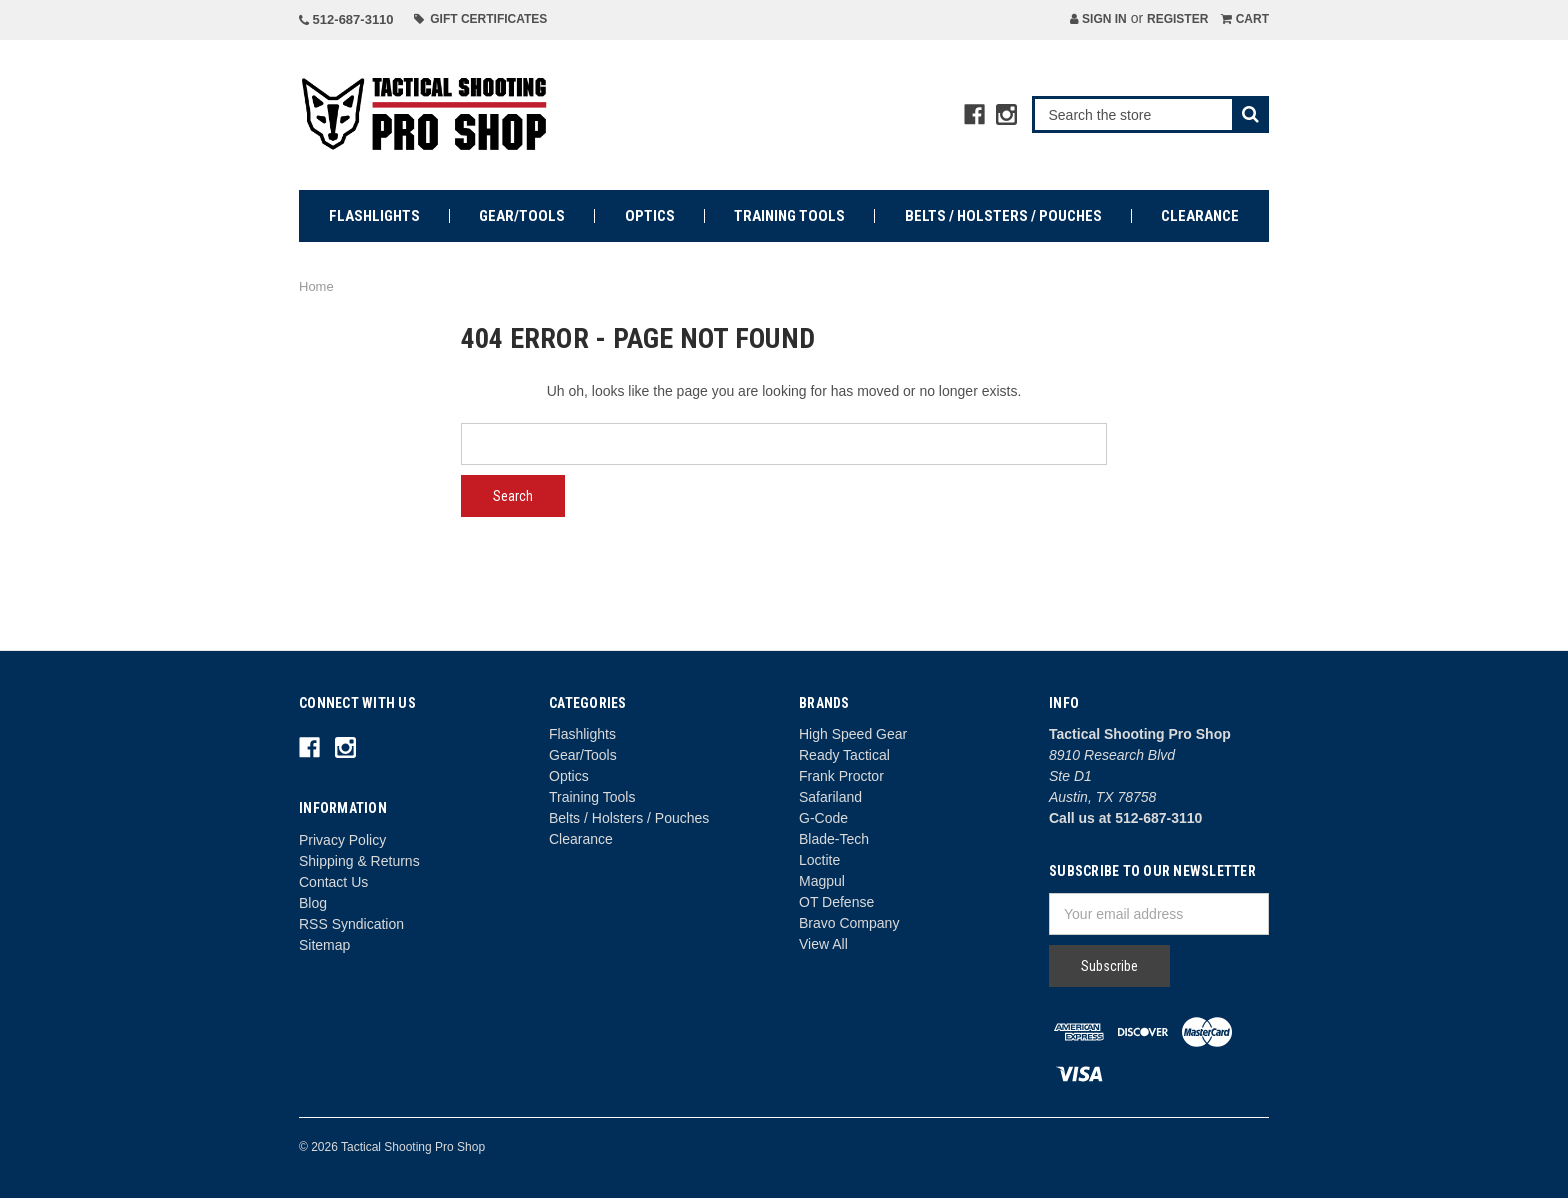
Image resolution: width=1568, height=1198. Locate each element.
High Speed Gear (853, 734)
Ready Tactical (844, 755)
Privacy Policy (342, 840)
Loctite (819, 860)
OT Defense (836, 902)
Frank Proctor (841, 776)
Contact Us (333, 882)
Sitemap (324, 945)
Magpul (822, 881)
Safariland (830, 797)
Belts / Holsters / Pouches (1003, 216)
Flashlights (374, 216)
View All (823, 944)
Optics (650, 216)
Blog (313, 903)
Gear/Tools (522, 216)
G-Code (823, 818)
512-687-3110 (346, 19)
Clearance (1200, 216)
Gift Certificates (481, 19)
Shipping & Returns (359, 861)
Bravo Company (849, 923)
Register (1177, 19)
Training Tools (789, 216)
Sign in (1098, 19)
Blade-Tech (834, 839)
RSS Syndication (351, 924)
